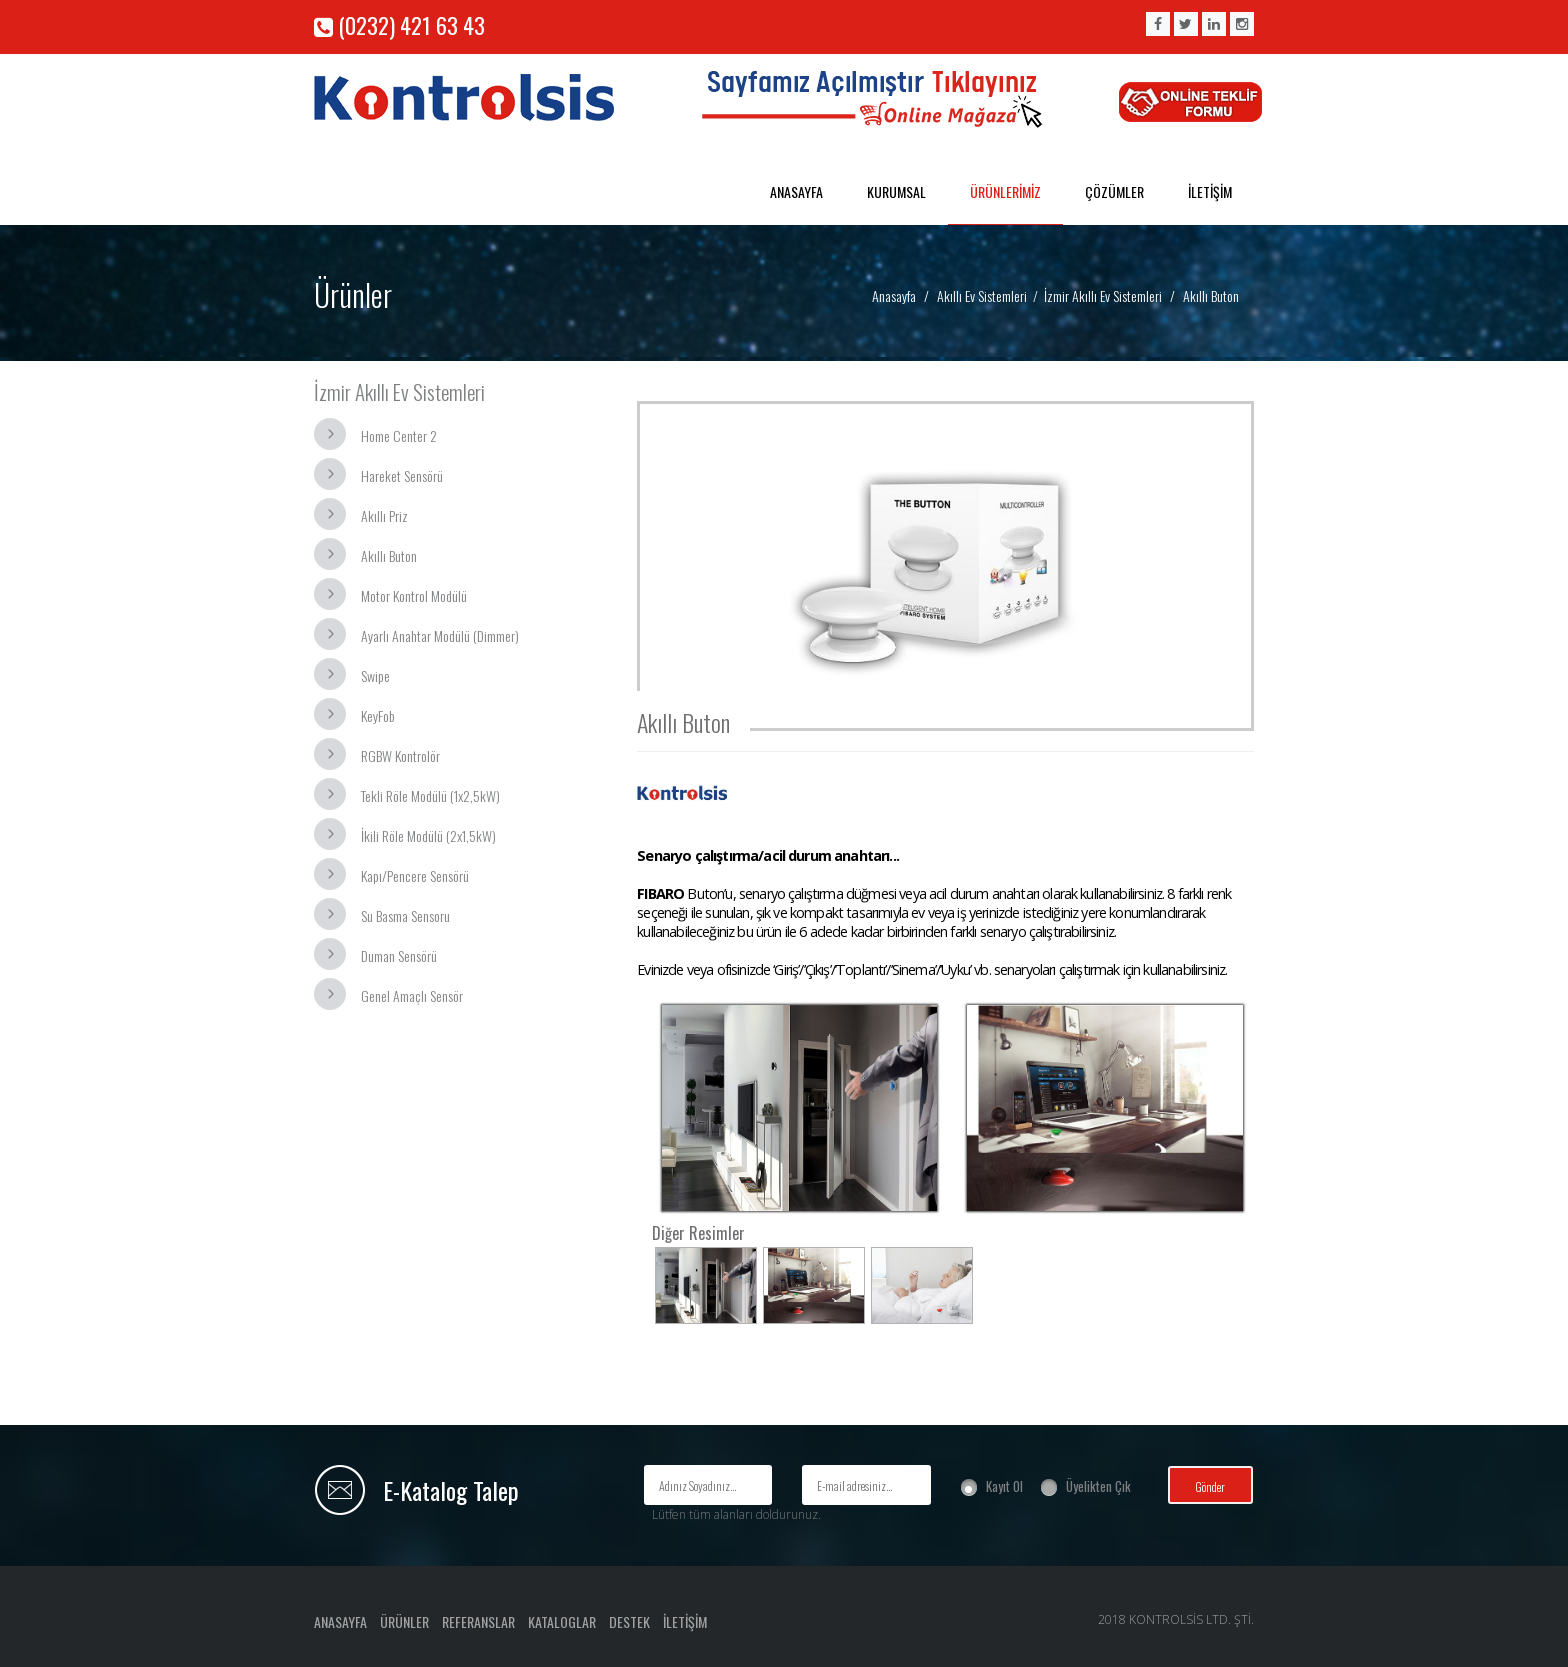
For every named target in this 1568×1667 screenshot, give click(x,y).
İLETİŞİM (1210, 191)
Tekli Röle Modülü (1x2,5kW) (430, 795)
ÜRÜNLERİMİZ (1005, 191)
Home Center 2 (399, 435)
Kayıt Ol (1004, 1486)
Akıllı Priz (384, 515)
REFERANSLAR (478, 1621)
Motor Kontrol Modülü (414, 595)
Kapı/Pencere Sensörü (415, 875)
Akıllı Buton (389, 555)
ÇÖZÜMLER (1114, 191)
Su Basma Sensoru (405, 915)
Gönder (1210, 1486)
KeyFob (378, 715)
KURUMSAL (896, 191)
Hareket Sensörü (402, 475)
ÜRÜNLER (404, 1621)
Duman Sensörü (399, 955)
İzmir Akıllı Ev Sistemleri (1103, 295)
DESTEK (629, 1621)
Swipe (375, 675)
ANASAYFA (796, 191)
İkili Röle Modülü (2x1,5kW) (428, 835)
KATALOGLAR (562, 1621)
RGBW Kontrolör (400, 755)
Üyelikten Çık (1098, 1486)
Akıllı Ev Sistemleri (982, 295)
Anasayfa (894, 295)
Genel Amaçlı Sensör (412, 995)
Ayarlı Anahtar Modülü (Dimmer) (440, 635)
